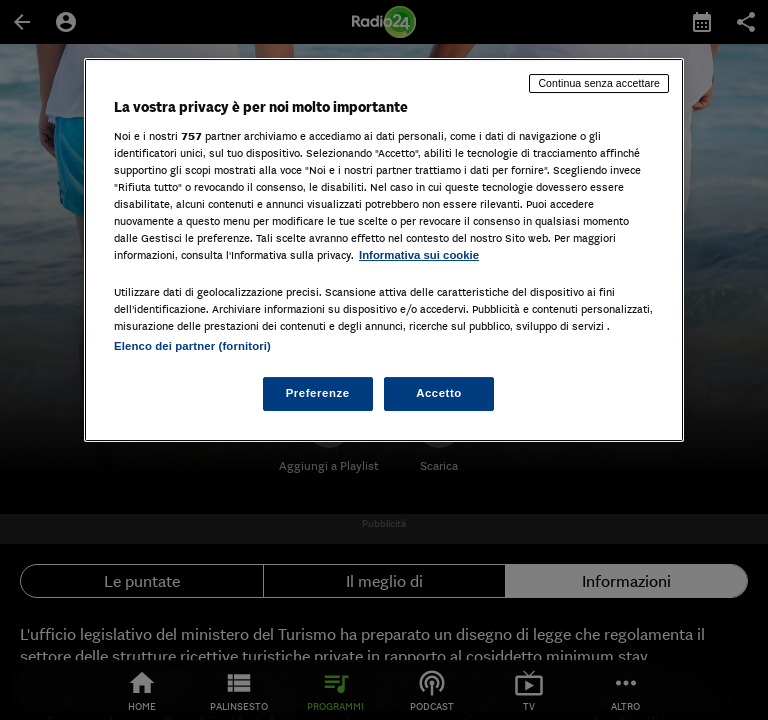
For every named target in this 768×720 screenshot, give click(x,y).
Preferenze (318, 393)
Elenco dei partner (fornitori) (192, 346)
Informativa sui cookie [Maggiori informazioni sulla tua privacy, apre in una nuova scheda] (419, 255)
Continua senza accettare (599, 83)
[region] (384, 250)
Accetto (439, 393)
